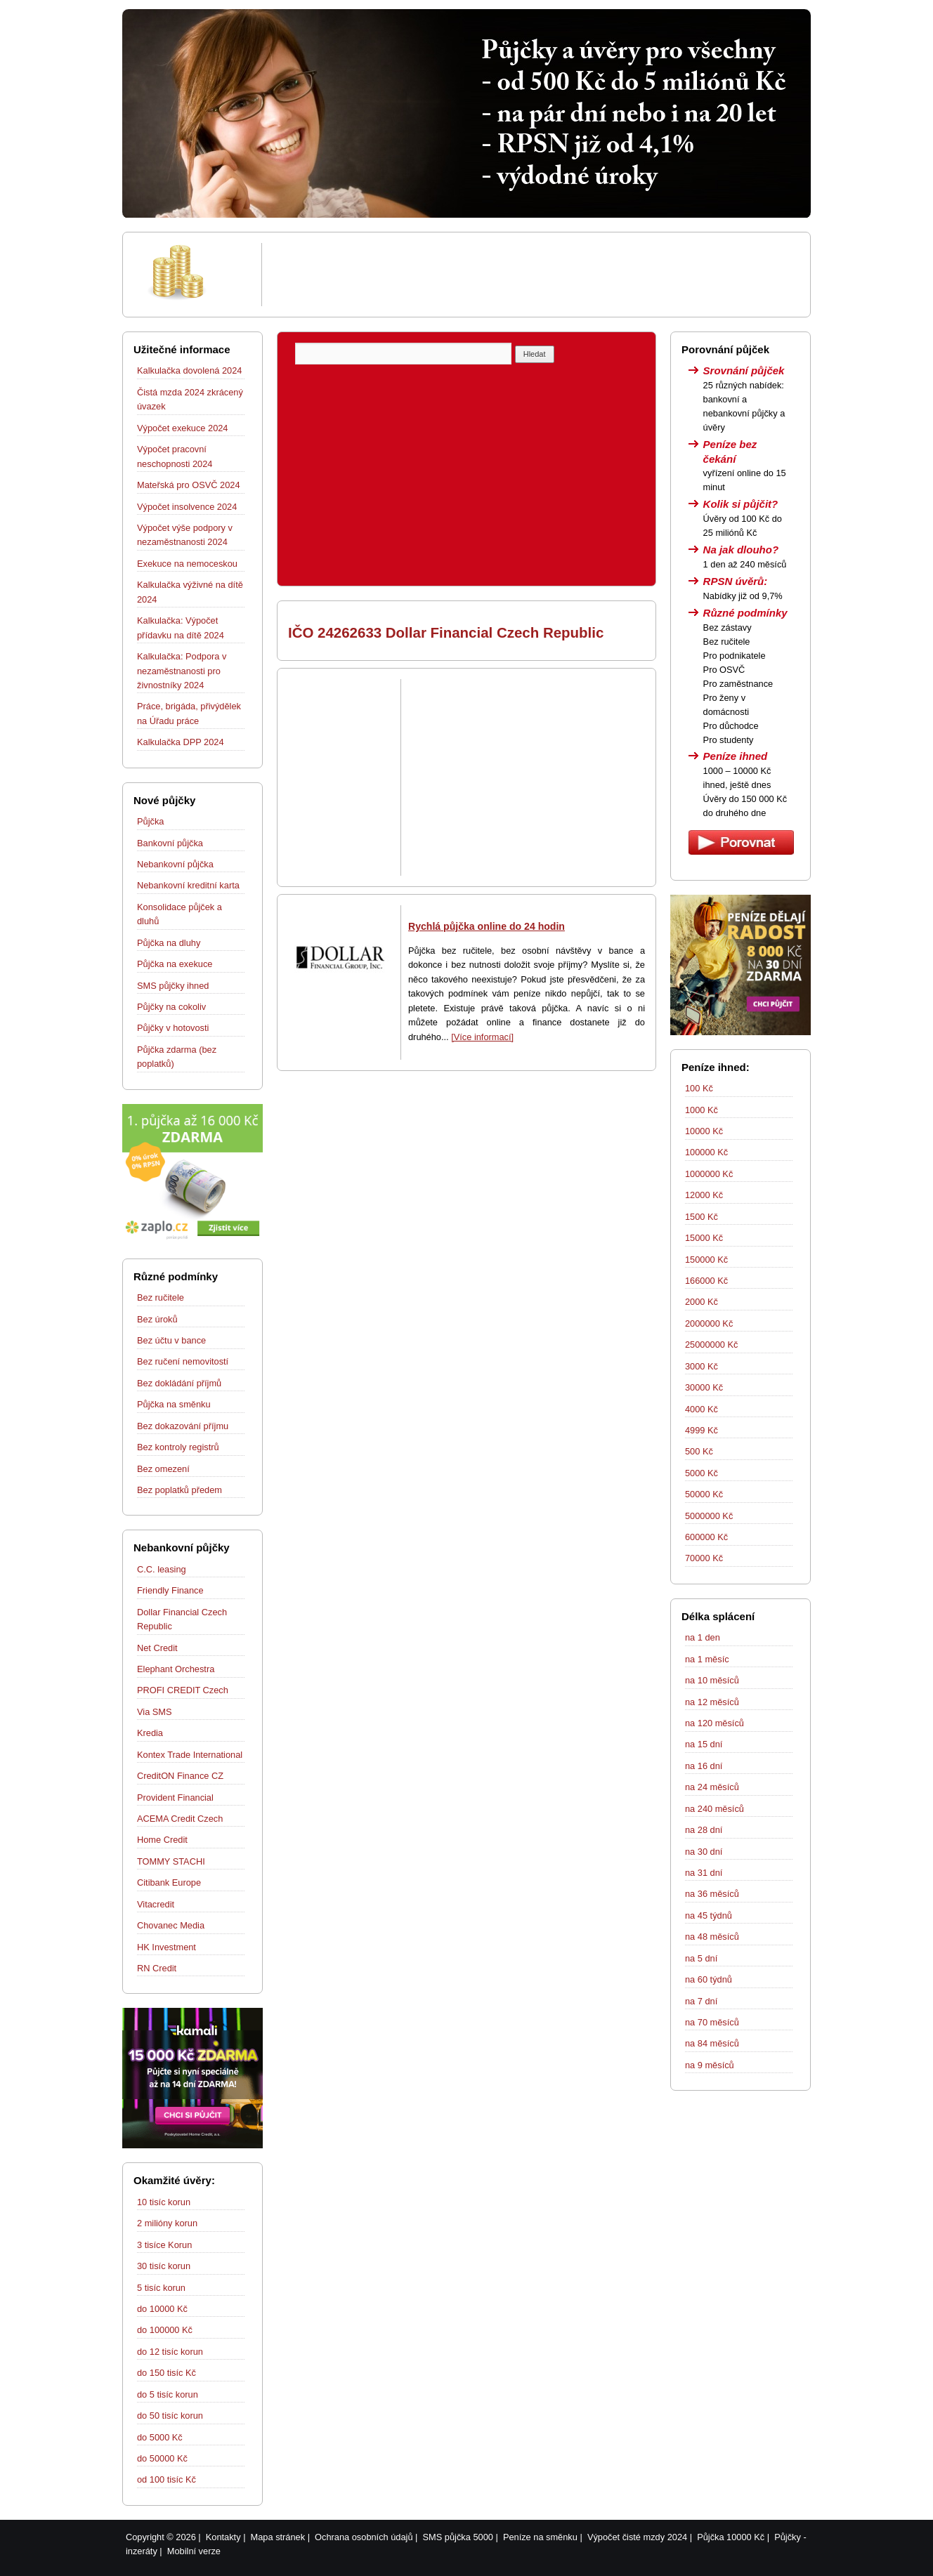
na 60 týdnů (708, 1979)
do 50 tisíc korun (170, 2415)
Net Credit (157, 1648)
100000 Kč (706, 1152)
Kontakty (223, 2537)
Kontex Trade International (189, 1754)
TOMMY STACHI (171, 1861)
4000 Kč (701, 1409)
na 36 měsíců (712, 1893)
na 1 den (702, 1637)
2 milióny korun (167, 2223)
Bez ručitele (160, 1297)
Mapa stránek (278, 2537)
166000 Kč (706, 1280)
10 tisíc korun (163, 2202)
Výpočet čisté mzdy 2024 (637, 2537)
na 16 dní (703, 1766)
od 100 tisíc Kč (166, 2479)
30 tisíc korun (163, 2266)
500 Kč (699, 1451)
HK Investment (166, 1947)
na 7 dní (701, 2001)
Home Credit (162, 1839)
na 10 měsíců (712, 1680)
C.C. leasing (161, 1569)
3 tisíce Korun (164, 2245)
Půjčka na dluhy (168, 943)
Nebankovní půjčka (175, 864)
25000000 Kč (711, 1344)
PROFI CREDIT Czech (182, 1690)
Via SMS (154, 1712)
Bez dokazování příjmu (182, 1426)
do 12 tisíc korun (170, 2351)
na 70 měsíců (712, 2022)
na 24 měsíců (712, 1787)
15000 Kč (704, 1238)
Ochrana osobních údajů (363, 2537)
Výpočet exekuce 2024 (182, 428)
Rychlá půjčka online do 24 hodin (486, 926)
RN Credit (156, 1968)
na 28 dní (703, 1830)
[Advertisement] (533, 274)
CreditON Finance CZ (180, 1775)
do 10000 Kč (162, 2309)
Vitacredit (155, 1904)
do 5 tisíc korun (167, 2394)
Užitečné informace (181, 349)
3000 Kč (701, 1366)
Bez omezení (163, 1469)
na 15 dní (703, 1744)
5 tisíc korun (161, 2287)
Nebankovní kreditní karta (188, 885)
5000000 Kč (709, 1516)
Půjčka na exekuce (174, 964)
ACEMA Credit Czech (180, 1818)
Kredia (150, 1733)
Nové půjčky (164, 800)
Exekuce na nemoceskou (187, 563)
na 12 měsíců (712, 1702)
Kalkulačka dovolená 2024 (189, 370)
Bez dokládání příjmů (179, 1383)
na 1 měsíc (707, 1659)
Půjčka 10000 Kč (730, 2537)
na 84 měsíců (712, 2043)
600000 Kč (706, 1537)
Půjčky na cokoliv (171, 1006)
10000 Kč (704, 1131)
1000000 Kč (709, 1174)
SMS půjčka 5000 (458, 2537)
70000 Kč (704, 1558)
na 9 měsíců (709, 2065)
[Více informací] (482, 1037)
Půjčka (150, 821)
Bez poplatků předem (179, 1490)
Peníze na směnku (540, 2537)
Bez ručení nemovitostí (182, 1361)
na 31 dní (703, 1872)
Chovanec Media (170, 1925)
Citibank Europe (169, 1882)
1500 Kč (701, 1216)
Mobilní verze (194, 2551)
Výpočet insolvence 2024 (187, 506)
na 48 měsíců (712, 1936)
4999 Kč (701, 1430)
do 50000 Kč (162, 2458)
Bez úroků (157, 1319)
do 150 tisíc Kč (166, 2372)
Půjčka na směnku (174, 1404)
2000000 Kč (709, 1323)
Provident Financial (175, 1797)
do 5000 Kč (160, 2437)
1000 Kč (701, 1110)
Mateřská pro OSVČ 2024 (188, 485)
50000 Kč (704, 1494)
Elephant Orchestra (175, 1669)
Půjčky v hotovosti (173, 1028)
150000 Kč (706, 1259)
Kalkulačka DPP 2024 (180, 742)
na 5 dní (701, 1958)
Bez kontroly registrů (178, 1447)
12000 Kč (704, 1195)
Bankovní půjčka (170, 843)
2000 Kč (701, 1301)
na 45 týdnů (708, 1915)
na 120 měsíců (714, 1723)
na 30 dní (703, 1851)
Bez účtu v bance (171, 1340)
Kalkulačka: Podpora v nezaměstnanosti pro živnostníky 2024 (181, 670)
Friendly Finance (170, 1590)
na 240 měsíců (714, 1808)
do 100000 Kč (165, 2330)
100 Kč (699, 1088)
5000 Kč (701, 1473)
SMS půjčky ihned (173, 985)
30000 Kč (704, 1387)
